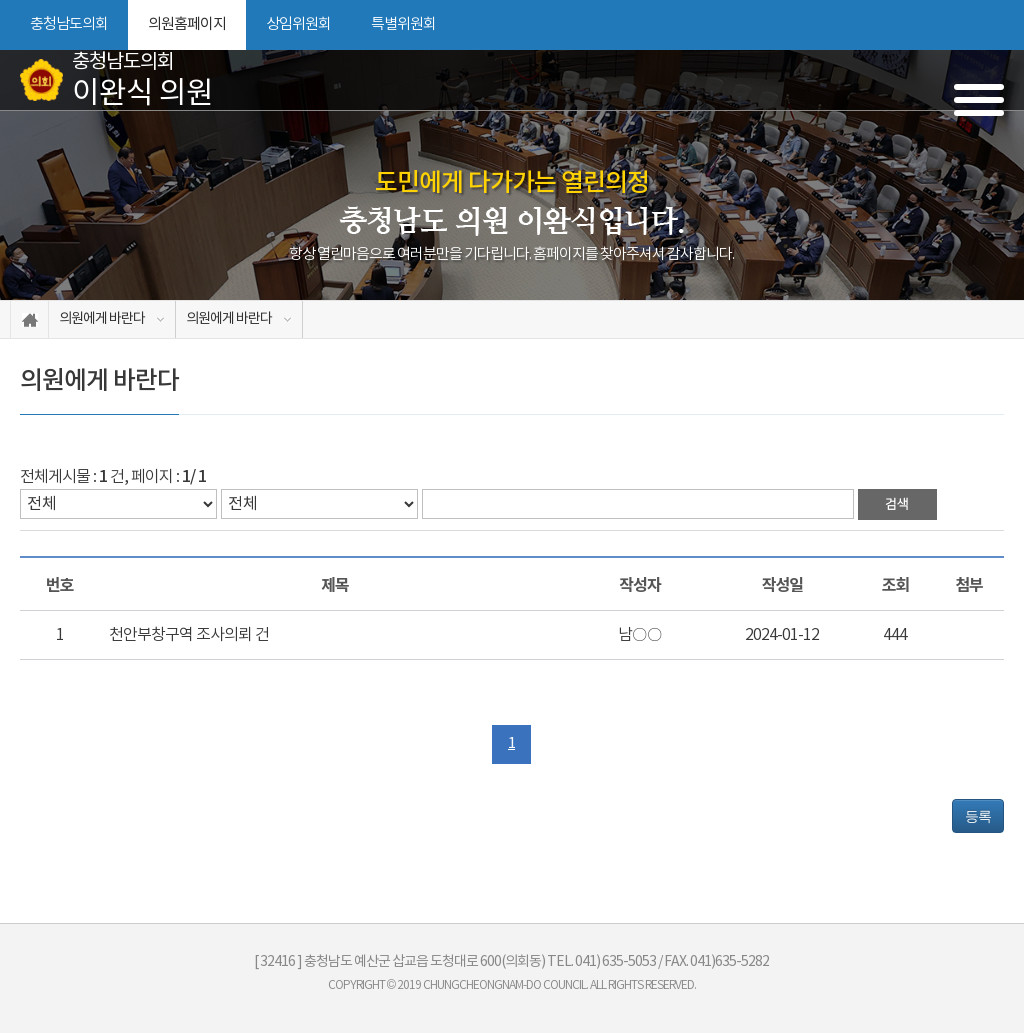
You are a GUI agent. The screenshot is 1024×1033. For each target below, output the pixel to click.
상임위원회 (298, 24)
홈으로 (29, 319)
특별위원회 (403, 24)
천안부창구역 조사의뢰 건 (189, 635)
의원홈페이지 (187, 24)
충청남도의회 (69, 24)
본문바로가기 (0, 0)
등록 (978, 816)
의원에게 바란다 (102, 319)
